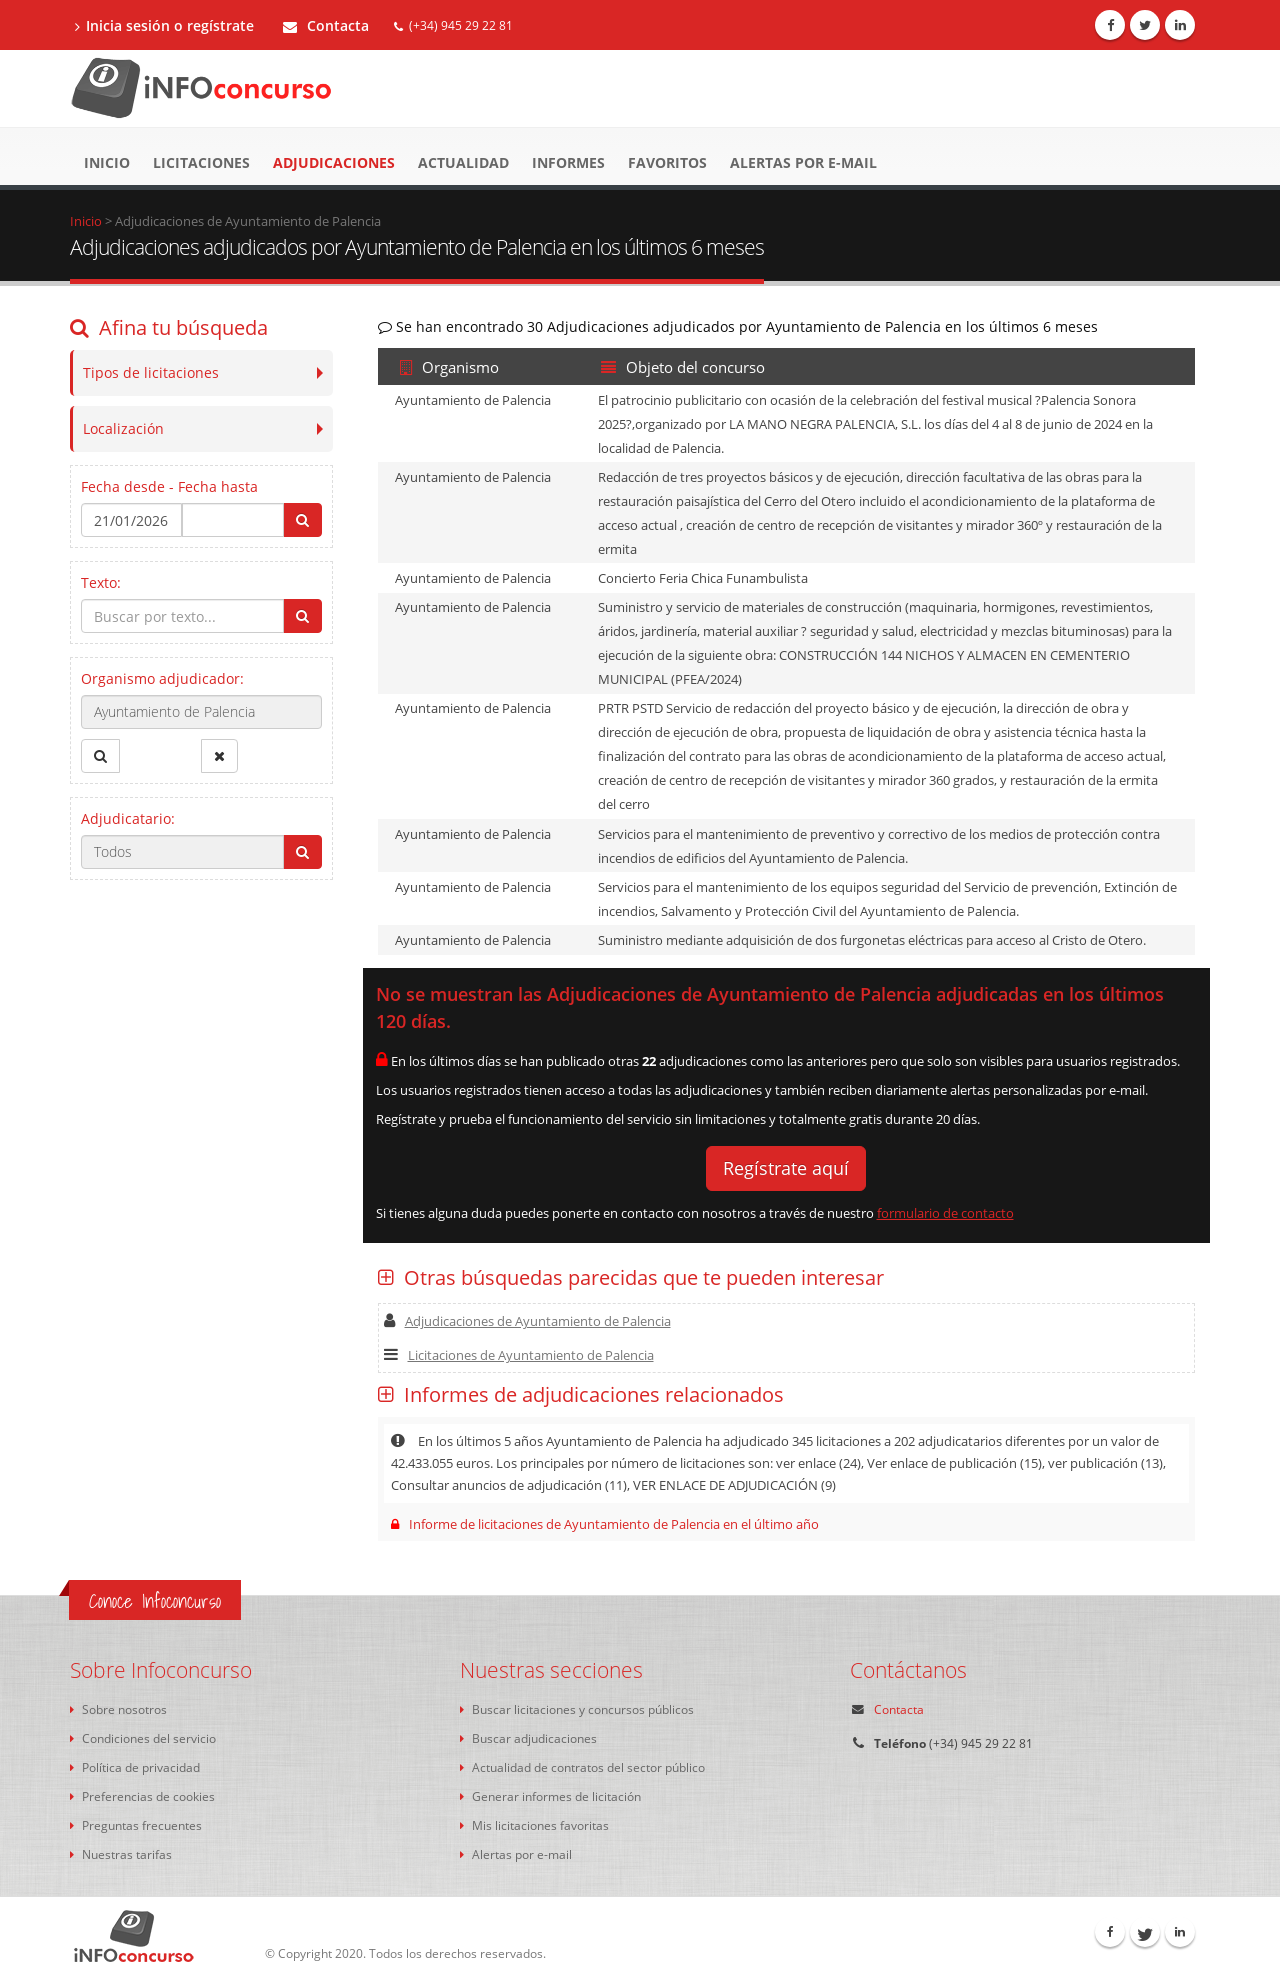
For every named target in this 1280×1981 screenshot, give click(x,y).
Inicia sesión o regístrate (164, 25)
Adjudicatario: (128, 818)
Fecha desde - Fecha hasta (169, 486)
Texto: (101, 582)
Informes (568, 162)
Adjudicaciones (334, 162)
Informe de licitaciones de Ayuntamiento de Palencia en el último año (605, 1524)
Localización (123, 428)
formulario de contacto (945, 1213)
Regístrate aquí (786, 1168)
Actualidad (463, 162)
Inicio (107, 162)
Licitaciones (201, 162)
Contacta (326, 25)
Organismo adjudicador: (162, 678)
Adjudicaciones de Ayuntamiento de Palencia (527, 1321)
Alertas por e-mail (803, 162)
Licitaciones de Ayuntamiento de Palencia (519, 1355)
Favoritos (667, 162)
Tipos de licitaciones (151, 372)
